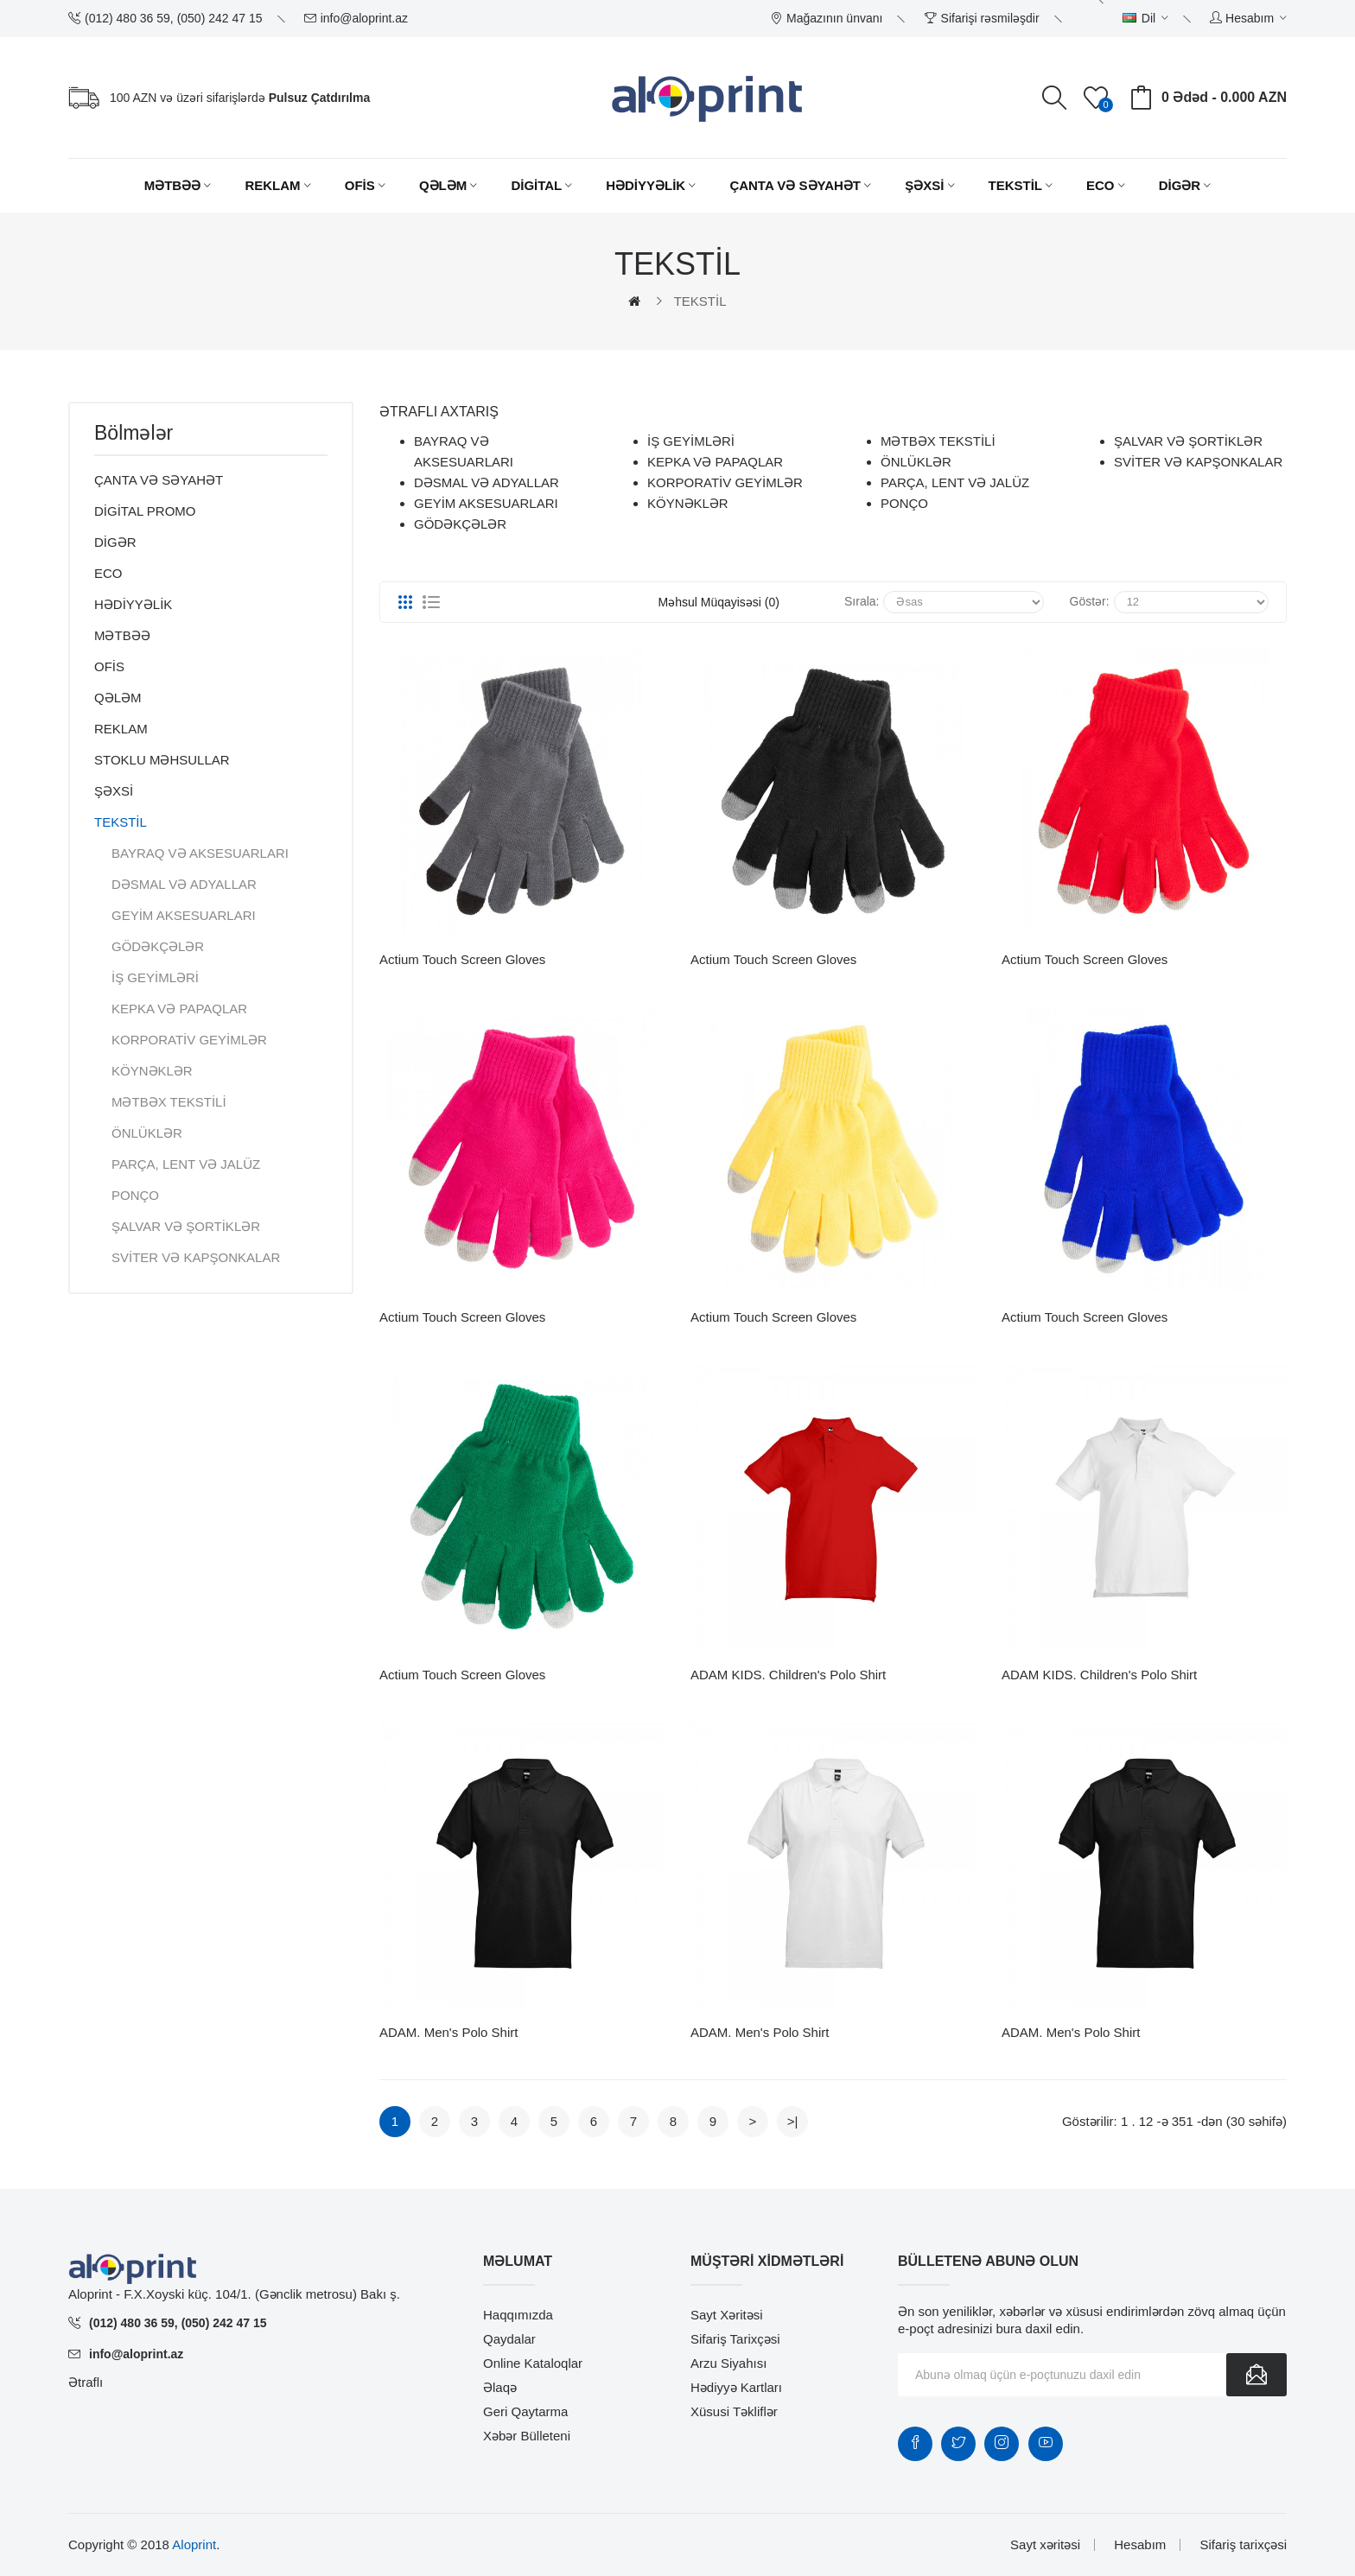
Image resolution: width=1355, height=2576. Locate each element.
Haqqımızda (518, 2314)
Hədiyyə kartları (736, 2387)
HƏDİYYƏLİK (133, 604)
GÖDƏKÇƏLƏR (157, 946)
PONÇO (135, 1195)
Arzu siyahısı (728, 2363)
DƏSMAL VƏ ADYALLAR (184, 884)
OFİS (109, 666)
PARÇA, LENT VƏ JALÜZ (185, 1164)
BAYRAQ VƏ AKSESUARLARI (200, 853)
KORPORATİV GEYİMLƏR (189, 1039)
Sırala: (861, 601)
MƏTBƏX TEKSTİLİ (168, 1101)
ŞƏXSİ (113, 791)
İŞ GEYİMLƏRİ (155, 977)
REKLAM (121, 728)
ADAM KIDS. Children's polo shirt (788, 1674)
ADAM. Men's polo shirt (448, 2032)
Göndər (1256, 2374)
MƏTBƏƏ (122, 635)
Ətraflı (85, 2382)
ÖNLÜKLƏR (146, 1133)
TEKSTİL (700, 301)
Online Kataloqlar (532, 2363)
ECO (108, 573)
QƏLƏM (118, 697)
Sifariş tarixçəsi (735, 2339)
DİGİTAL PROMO (145, 511)
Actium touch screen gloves (462, 959)
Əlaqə (500, 2387)
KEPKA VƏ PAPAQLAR (179, 1008)
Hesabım (1140, 2544)
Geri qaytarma (525, 2411)
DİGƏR (115, 542)
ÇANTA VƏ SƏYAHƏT (158, 480)
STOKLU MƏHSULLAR (162, 759)
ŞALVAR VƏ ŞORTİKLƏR (185, 1226)
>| (792, 2121)
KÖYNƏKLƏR (152, 1070)
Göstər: (1090, 601)
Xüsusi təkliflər (734, 2411)
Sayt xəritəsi (726, 2314)
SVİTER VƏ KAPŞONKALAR (195, 1257)
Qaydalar (509, 2339)
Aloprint (194, 2544)
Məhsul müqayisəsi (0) (718, 602)
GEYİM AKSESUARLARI (183, 915)
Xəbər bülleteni (526, 2435)
